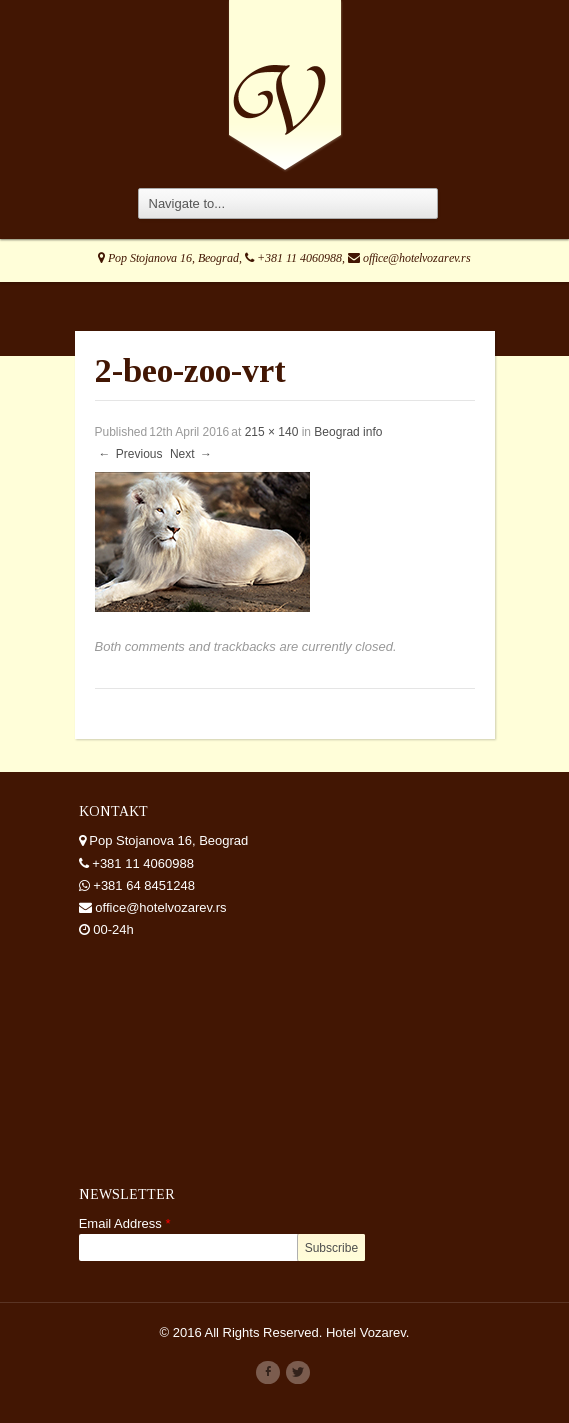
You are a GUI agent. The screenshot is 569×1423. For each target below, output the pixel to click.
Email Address (125, 1223)
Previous (130, 454)
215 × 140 (272, 432)
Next (192, 454)
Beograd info (348, 432)
